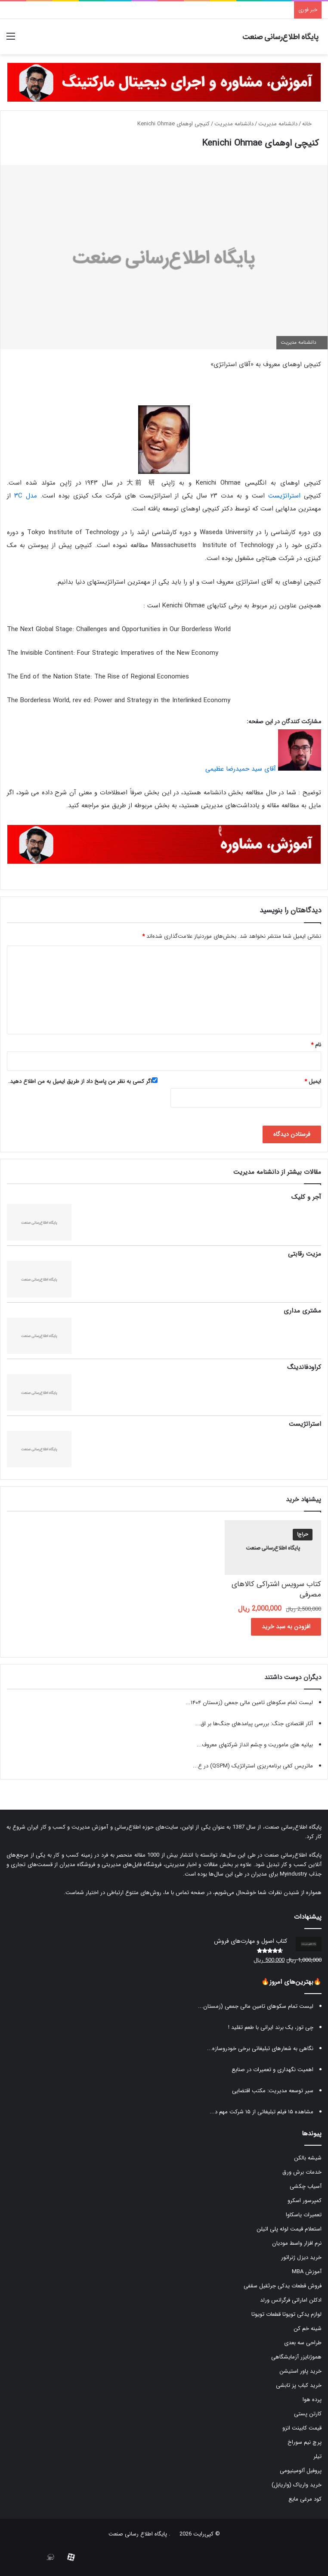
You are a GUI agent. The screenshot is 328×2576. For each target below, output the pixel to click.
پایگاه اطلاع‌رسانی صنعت (293, 1827)
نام (316, 1044)
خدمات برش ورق (302, 2172)
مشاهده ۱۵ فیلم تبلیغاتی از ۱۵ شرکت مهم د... (261, 2111)
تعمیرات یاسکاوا (304, 2214)
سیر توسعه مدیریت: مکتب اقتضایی (272, 2090)
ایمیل (312, 1081)
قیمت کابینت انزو (302, 2428)
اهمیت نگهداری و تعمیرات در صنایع (272, 2069)
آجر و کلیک (306, 1197)
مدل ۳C (25, 496)
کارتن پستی (308, 2413)
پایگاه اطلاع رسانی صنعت (137, 2534)
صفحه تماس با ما (185, 1892)
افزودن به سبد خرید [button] (286, 1626)
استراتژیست (284, 496)
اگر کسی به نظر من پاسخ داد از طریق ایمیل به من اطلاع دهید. (83, 1081)
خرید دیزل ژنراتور (301, 2257)
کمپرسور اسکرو (305, 2200)
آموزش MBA (307, 2271)
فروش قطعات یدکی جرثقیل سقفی (283, 2285)
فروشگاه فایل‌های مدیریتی (132, 1864)
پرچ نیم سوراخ (305, 2442)
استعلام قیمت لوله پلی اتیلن (289, 2229)
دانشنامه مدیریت (277, 123)
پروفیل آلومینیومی (301, 2470)
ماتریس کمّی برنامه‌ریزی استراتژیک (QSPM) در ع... (253, 1765)
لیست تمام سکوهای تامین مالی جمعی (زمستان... (255, 2006)
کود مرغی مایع (305, 2499)
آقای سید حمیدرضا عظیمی (240, 769)
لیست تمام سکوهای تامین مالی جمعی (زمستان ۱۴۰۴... (249, 1702)
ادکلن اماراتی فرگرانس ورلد (291, 2300)
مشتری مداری (302, 1311)
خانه (310, 123)
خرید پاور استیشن (300, 2371)
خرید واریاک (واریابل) (297, 2484)
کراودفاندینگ (304, 1367)
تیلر (317, 2456)
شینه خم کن (308, 2328)
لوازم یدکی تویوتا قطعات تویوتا (286, 2314)
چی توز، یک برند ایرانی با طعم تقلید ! (270, 2027)
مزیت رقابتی (304, 1254)
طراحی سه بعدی (303, 2342)
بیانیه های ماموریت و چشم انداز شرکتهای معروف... (255, 1744)
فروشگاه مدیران (77, 1864)
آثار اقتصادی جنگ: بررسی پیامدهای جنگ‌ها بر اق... (254, 1723)
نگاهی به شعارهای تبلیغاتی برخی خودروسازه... (260, 2048)
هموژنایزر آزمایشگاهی (296, 2356)
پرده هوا (312, 2399)
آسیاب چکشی (306, 2186)
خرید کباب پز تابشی (299, 2385)
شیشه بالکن (308, 2157)
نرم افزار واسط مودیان (297, 2243)
